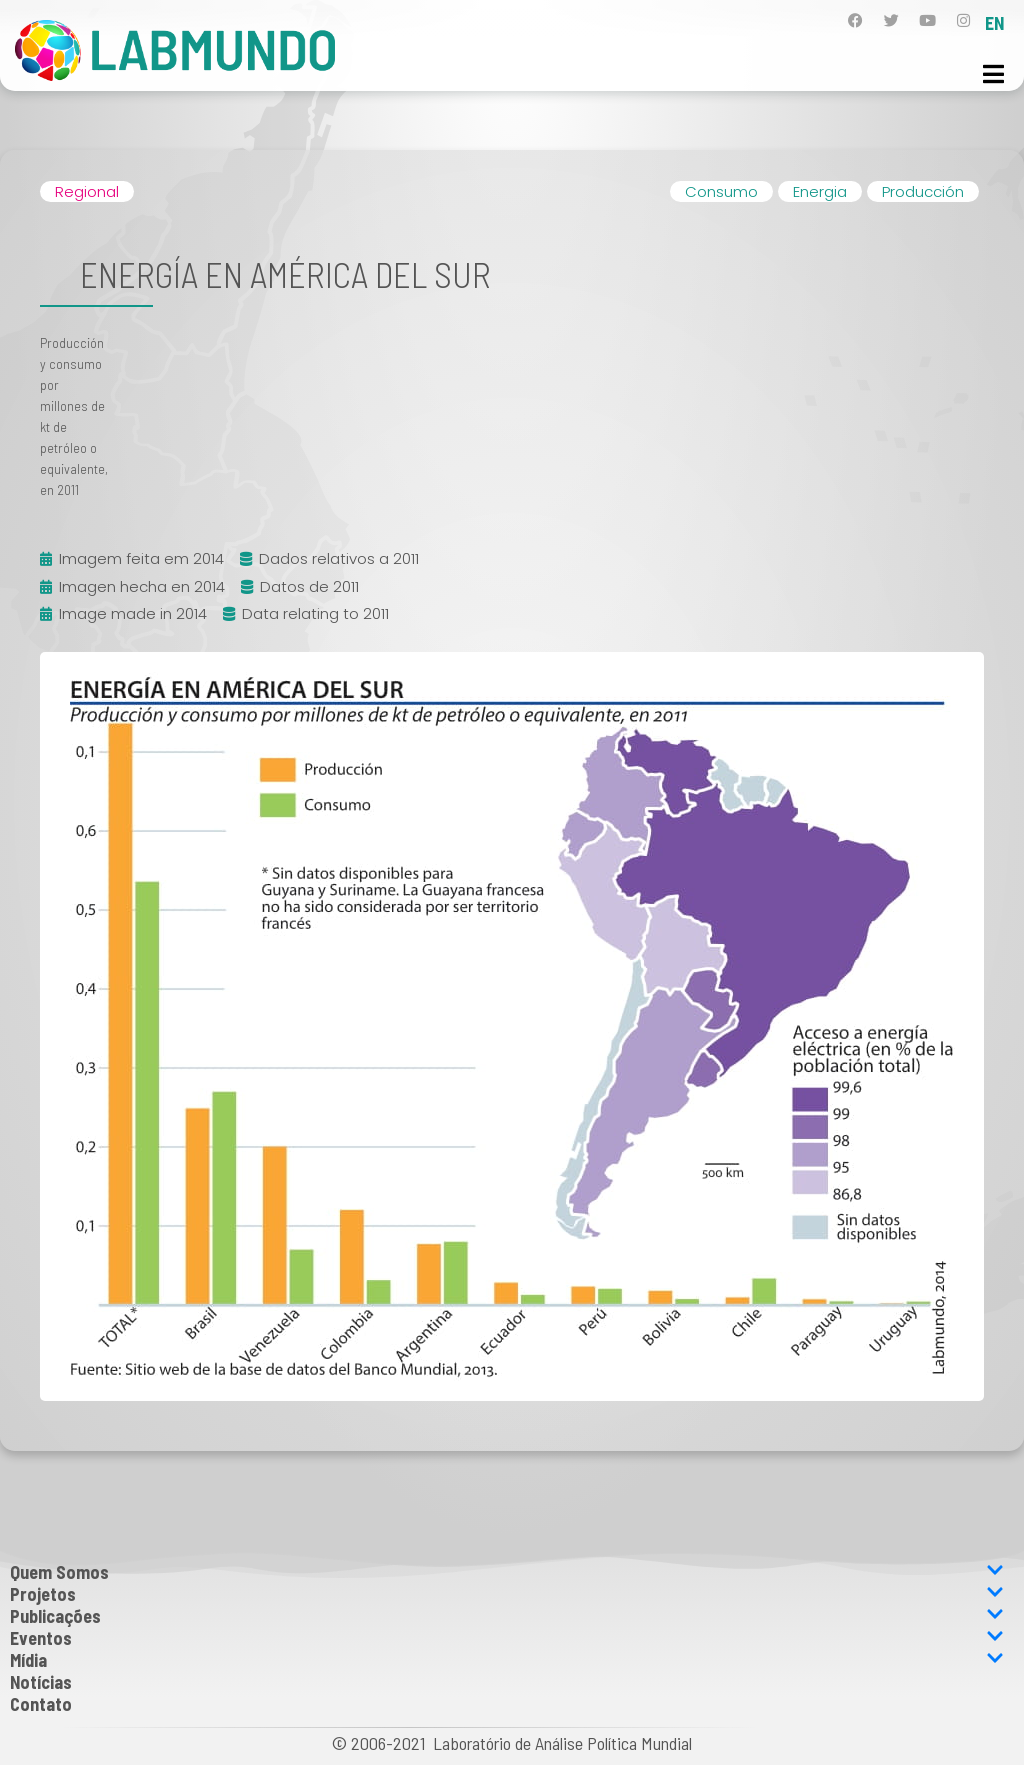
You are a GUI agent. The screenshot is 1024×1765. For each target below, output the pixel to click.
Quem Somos (507, 1572)
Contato (41, 1704)
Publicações (507, 1616)
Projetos (507, 1594)
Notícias (41, 1682)
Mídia (507, 1660)
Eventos (507, 1638)
